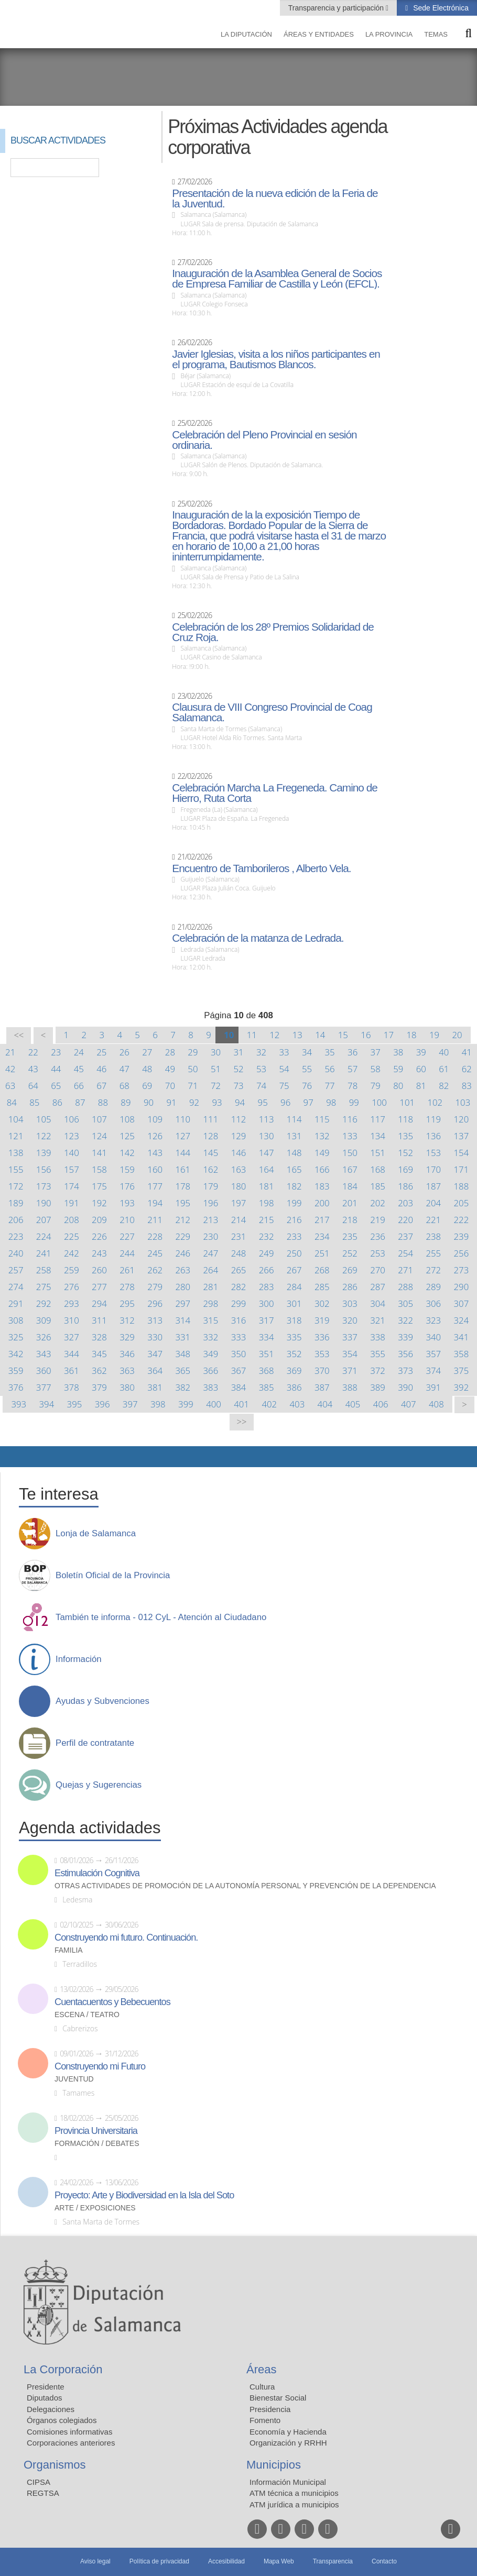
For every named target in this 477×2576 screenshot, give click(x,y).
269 (349, 1270)
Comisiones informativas (69, 2431)
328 (99, 1337)
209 (99, 1220)
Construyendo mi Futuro (100, 2066)
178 (182, 1186)
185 (377, 1186)
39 (421, 1052)
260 (99, 1270)
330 (154, 1337)
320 (349, 1320)
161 (182, 1169)
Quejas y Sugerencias (99, 1785)
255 (433, 1253)
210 (127, 1220)
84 (12, 1102)
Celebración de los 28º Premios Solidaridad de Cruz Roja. (273, 632)
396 (102, 1404)
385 (266, 1387)
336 (322, 1337)
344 (71, 1354)
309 (43, 1320)
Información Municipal (288, 2482)
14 (320, 1035)
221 (433, 1220)
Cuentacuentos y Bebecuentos (112, 2002)
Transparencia (333, 2561)
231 (238, 1236)
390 (405, 1387)
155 (16, 1169)
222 (461, 1220)
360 (43, 1370)
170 (433, 1169)
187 (433, 1186)
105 (43, 1119)
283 (266, 1287)
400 (213, 1404)
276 (71, 1287)
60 (421, 1069)
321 (377, 1320)
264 (211, 1270)
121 (16, 1136)
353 (322, 1354)
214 (238, 1220)
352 (294, 1354)
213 (211, 1220)
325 (16, 1337)
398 (158, 1404)
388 (349, 1387)
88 (103, 1102)
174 (71, 1186)
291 (16, 1303)
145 (211, 1153)
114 (294, 1119)
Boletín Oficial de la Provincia (113, 1575)
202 (377, 1203)
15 (343, 1035)
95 (263, 1102)
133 (349, 1136)
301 (294, 1303)
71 (193, 1086)
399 (185, 1404)
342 (16, 1354)
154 (461, 1153)
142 (127, 1153)
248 (238, 1253)
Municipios (273, 2464)
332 (211, 1337)
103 (463, 1102)
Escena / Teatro (87, 2015)
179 (211, 1186)
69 (147, 1086)
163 (238, 1169)
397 (130, 1404)
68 (124, 1086)
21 (10, 1052)
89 (126, 1102)
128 (211, 1136)
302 (322, 1303)
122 (43, 1136)
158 (99, 1169)
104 (16, 1119)
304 (377, 1303)
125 (127, 1136)
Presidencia (270, 2409)
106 (71, 1119)
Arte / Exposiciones (95, 2208)
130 (266, 1136)
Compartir (13, 1456)
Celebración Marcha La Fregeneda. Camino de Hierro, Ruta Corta (274, 793)
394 (47, 1404)
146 (238, 1153)
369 (294, 1370)
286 (349, 1287)
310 (71, 1320)
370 (322, 1370)
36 (352, 1052)
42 (10, 1069)
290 (461, 1287)
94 (240, 1102)
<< (19, 1035)
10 (229, 1035)
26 (124, 1052)
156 (43, 1169)
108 (127, 1119)
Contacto (384, 2561)
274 (16, 1287)
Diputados (44, 2397)
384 (238, 1387)
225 (71, 1236)
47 (124, 1069)
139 (43, 1153)
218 (349, 1220)
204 (433, 1203)
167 (349, 1169)
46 (101, 1069)
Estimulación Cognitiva (97, 1873)
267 (294, 1270)
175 (99, 1186)
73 (238, 1086)
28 (170, 1052)
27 (147, 1052)
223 (16, 1236)
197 (238, 1203)
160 (154, 1169)
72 (216, 1086)
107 (99, 1119)
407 (408, 1404)
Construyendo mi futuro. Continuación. (126, 1937)
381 (154, 1387)
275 (43, 1287)
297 (182, 1303)
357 (433, 1354)
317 (266, 1320)
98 (331, 1102)
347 (154, 1354)
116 (349, 1119)
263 (182, 1270)
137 (461, 1136)
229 (182, 1236)
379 (99, 1387)
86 (57, 1102)
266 (266, 1270)
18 (411, 1035)
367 (238, 1370)
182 (294, 1186)
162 (211, 1169)
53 (261, 1069)
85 (34, 1102)
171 (461, 1169)
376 (16, 1387)
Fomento (265, 2420)
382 (182, 1387)
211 (154, 1220)
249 (266, 1253)
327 (71, 1337)
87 (80, 1102)
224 (43, 1236)
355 (377, 1354)
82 (444, 1086)
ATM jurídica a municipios (294, 2504)
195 (182, 1203)
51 (216, 1069)
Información (79, 1659)
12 (274, 1035)
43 (33, 1069)
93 (217, 1102)
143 (154, 1153)
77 (330, 1086)
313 (154, 1320)
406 (380, 1404)
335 (294, 1337)
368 (266, 1370)
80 (398, 1086)
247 (211, 1253)
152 (405, 1153)
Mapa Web (279, 2561)
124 (99, 1136)
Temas (436, 34)
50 (193, 1069)
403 (297, 1404)
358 (461, 1354)
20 (457, 1035)
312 (127, 1320)
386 (294, 1387)
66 (79, 1086)
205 (461, 1203)
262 (154, 1270)
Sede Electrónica (440, 8)
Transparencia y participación (337, 8)
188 (461, 1186)
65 (56, 1086)
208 (71, 1220)
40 (444, 1052)
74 (261, 1086)
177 (154, 1186)
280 (182, 1287)
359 (16, 1370)
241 (43, 1253)
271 (405, 1270)
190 (43, 1203)
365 (182, 1370)
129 (238, 1136)
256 (461, 1253)
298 (211, 1303)
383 (211, 1387)
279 (154, 1287)
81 (421, 1086)
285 (322, 1287)
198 (266, 1203)
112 (238, 1119)
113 (266, 1119)
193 (127, 1203)
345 (99, 1354)
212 (182, 1220)
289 (433, 1287)
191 (71, 1203)
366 (211, 1370)
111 (211, 1119)
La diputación (246, 34)
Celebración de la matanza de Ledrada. (257, 938)
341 (461, 1337)
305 (405, 1303)
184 (349, 1186)
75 (284, 1086)
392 (461, 1387)
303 (349, 1303)
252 (349, 1253)
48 (147, 1069)
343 (43, 1354)
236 (377, 1236)
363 (127, 1370)
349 (211, 1354)
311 (99, 1320)
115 (322, 1119)
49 (170, 1069)
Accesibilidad (226, 2561)
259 (71, 1270)
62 (467, 1069)
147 (266, 1153)
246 (182, 1253)
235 (349, 1236)
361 (71, 1370)
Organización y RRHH (288, 2442)
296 (154, 1303)
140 (71, 1153)
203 (405, 1203)
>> (242, 1422)
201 (349, 1203)
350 (238, 1354)
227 (127, 1236)
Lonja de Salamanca (96, 1533)
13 (297, 1035)
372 (377, 1370)
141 (99, 1153)
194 (154, 1203)
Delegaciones (50, 2409)
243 (99, 1253)
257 (16, 1270)
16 (366, 1035)
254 (405, 1253)
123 (71, 1136)
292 (43, 1303)
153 (433, 1153)
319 (322, 1320)
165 (294, 1169)
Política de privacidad (159, 2561)
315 (211, 1320)
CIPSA (38, 2482)
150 (349, 1153)
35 (330, 1052)
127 (182, 1136)
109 (154, 1119)
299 (238, 1303)
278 (127, 1287)
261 (127, 1270)
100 (379, 1102)
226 (99, 1236)
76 (307, 1086)
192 (99, 1203)
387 (322, 1387)
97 (308, 1102)
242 (71, 1253)
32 (261, 1052)
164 (266, 1169)
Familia (69, 1950)
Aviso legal (95, 2561)
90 (149, 1102)
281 (211, 1287)
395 (74, 1404)
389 (377, 1387)
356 (405, 1354)
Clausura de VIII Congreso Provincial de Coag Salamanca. (272, 712)
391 (433, 1387)
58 (376, 1069)
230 (211, 1236)
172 (16, 1186)
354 (349, 1354)
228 (154, 1236)
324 (461, 1320)
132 (322, 1136)
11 (252, 1035)
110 (182, 1119)
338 (377, 1337)
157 (71, 1169)
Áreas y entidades (319, 34)
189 (16, 1203)
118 (405, 1119)
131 (294, 1136)
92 (194, 1102)
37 (376, 1052)
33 (284, 1052)
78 (352, 1086)
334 (266, 1337)
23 (56, 1052)
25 (101, 1052)
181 (266, 1186)
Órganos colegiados (61, 2420)
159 (127, 1169)
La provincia (389, 34)
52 (238, 1069)
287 (377, 1287)
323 (433, 1320)
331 (182, 1337)
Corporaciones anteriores (71, 2442)
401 (241, 1404)
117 (377, 1119)
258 (43, 1270)
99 (354, 1102)
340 (433, 1337)
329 (127, 1337)
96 (285, 1102)
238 (433, 1236)
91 (171, 1102)
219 (377, 1220)
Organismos (55, 2464)
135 (405, 1136)
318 (294, 1320)
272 (433, 1270)
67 (101, 1086)
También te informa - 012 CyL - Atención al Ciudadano (161, 1617)
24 (79, 1052)
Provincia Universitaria (96, 2131)
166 (322, 1169)
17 (389, 1035)
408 (436, 1404)
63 (10, 1086)
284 (294, 1287)
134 (377, 1136)
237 (405, 1236)
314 (182, 1320)
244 (127, 1253)
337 (349, 1337)
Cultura (262, 2386)
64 (33, 1086)
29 (193, 1052)
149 (322, 1153)
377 (43, 1387)
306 (433, 1303)
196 (211, 1203)
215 (266, 1220)
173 (43, 1186)
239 (461, 1236)
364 (154, 1370)
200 (322, 1203)
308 (16, 1320)
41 (467, 1052)
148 (294, 1153)
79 (376, 1086)
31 (238, 1052)
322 (405, 1320)
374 (433, 1370)
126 (154, 1136)
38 (398, 1052)
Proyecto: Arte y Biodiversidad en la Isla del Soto (144, 2195)
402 (269, 1404)
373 (405, 1370)
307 (461, 1303)
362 (99, 1370)
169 (405, 1169)
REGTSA (43, 2493)
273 (461, 1270)
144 (182, 1153)
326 (43, 1337)
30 (216, 1052)
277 (99, 1287)
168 (377, 1169)
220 (405, 1220)
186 (405, 1186)
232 (266, 1236)
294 (99, 1303)
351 (266, 1354)
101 (407, 1102)
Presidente (45, 2386)
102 (434, 1102)
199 (294, 1203)
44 (56, 1069)
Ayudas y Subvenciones (102, 1701)
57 (352, 1069)
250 (294, 1253)
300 (266, 1303)
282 (238, 1287)
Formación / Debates (97, 2144)
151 (377, 1153)
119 (433, 1119)
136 (433, 1136)
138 (16, 1153)
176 (127, 1186)
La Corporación (63, 2369)
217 (322, 1220)
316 (238, 1320)
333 (238, 1337)
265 (238, 1270)
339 (405, 1337)
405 (353, 1404)
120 (461, 1119)
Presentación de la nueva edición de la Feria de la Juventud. (274, 198)
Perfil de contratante (95, 1743)
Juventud (74, 2079)
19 (434, 1035)
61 (444, 1069)
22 (33, 1052)
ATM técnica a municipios (294, 2493)
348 (182, 1354)
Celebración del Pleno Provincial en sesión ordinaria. (264, 440)
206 (16, 1220)
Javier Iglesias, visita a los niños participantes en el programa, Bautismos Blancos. (276, 359)
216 (294, 1220)
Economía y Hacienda (288, 2431)
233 (294, 1236)
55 (307, 1069)
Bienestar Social (278, 2397)
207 (43, 1220)
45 (79, 1069)
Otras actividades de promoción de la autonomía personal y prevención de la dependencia (245, 1886)
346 (127, 1354)
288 (405, 1287)
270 (377, 1270)
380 (127, 1387)
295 (127, 1303)
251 (322, 1253)
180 (238, 1186)
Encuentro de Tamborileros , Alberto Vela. (261, 868)
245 (154, 1253)
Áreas (261, 2369)
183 (322, 1186)
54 (284, 1069)
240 (16, 1253)
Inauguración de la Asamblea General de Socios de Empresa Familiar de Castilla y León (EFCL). (277, 278)
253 (377, 1253)
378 (71, 1387)
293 (71, 1303)
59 (398, 1069)
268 (322, 1270)
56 (330, 1069)
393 (18, 1404)
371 (349, 1370)
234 (322, 1236)
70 (170, 1086)
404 (325, 1404)
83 (467, 1086)
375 (461, 1370)
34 (307, 1052)
